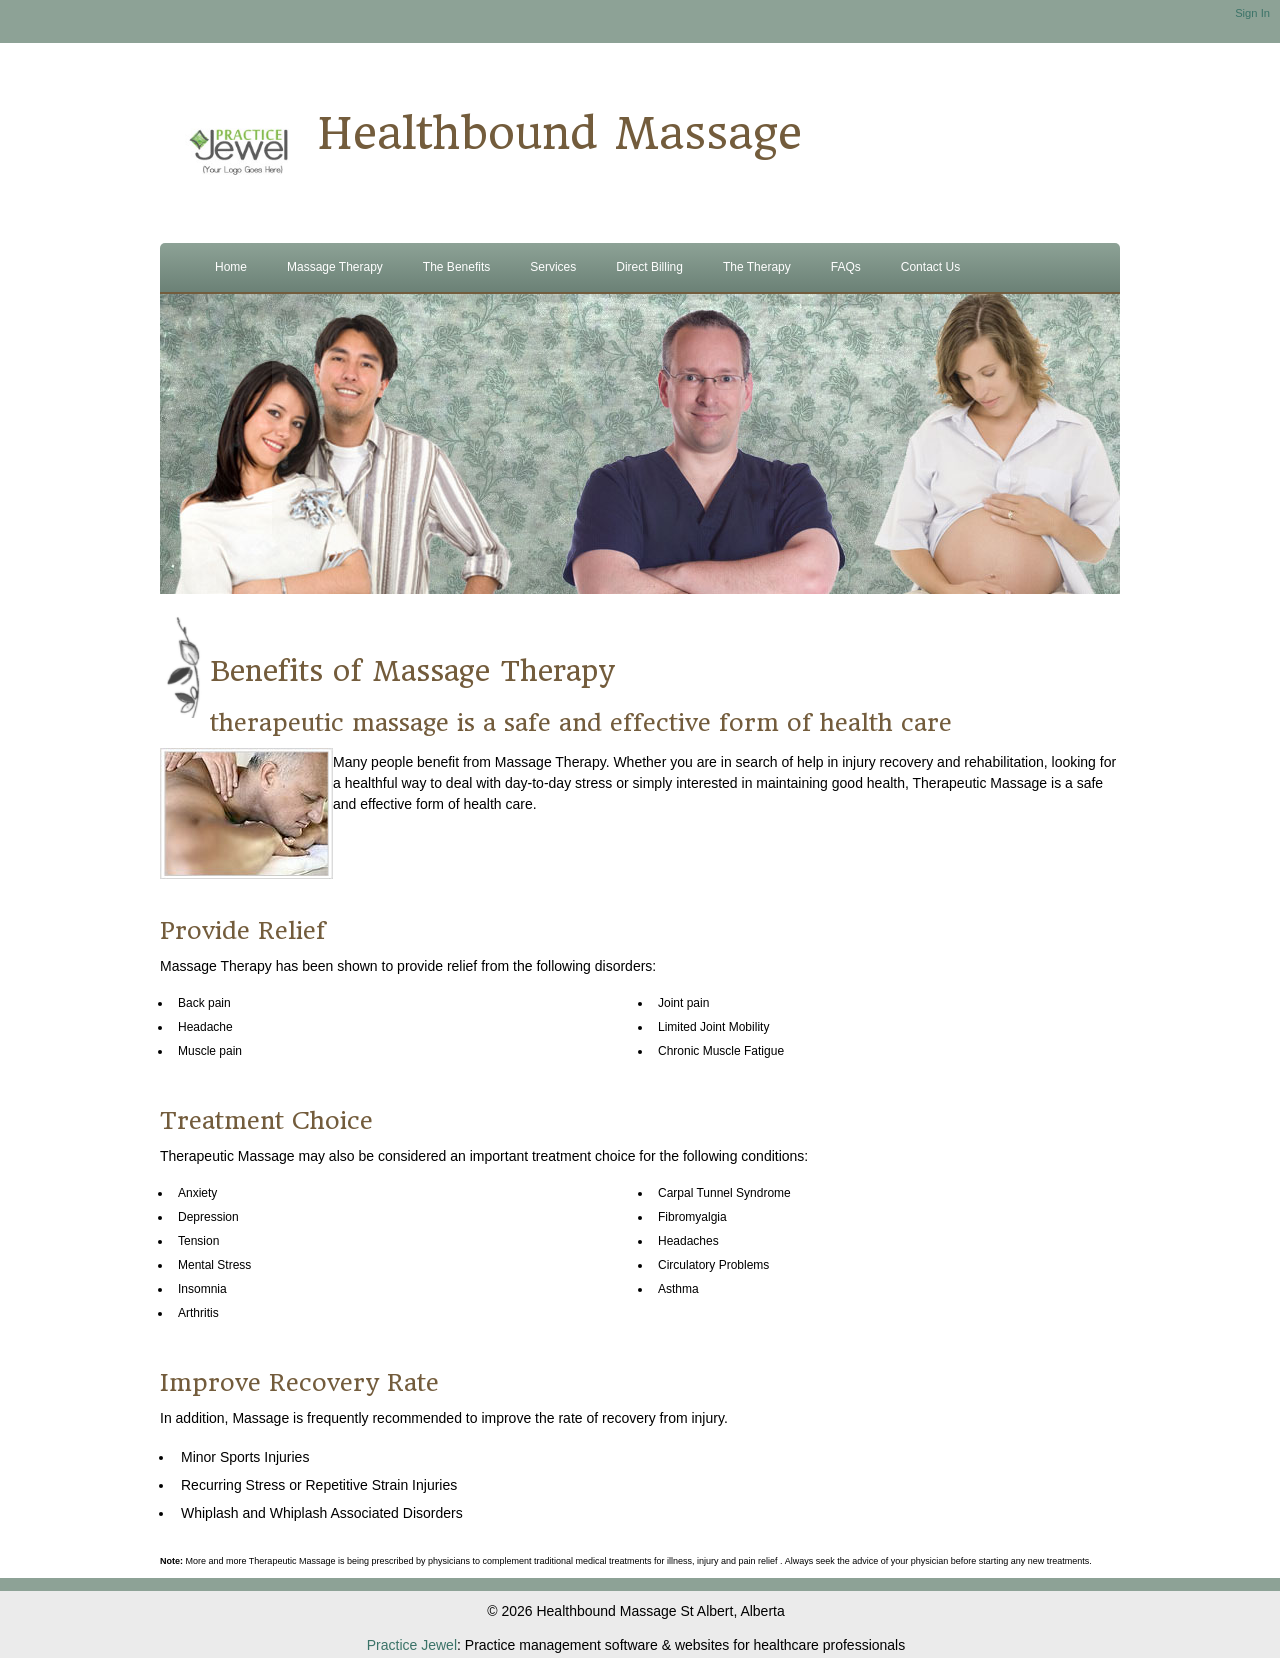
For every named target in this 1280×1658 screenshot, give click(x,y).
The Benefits (456, 267)
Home (231, 267)
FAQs (846, 267)
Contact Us (930, 267)
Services (553, 267)
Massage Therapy (335, 267)
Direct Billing (649, 267)
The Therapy (757, 267)
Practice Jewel (412, 1645)
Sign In (1252, 13)
